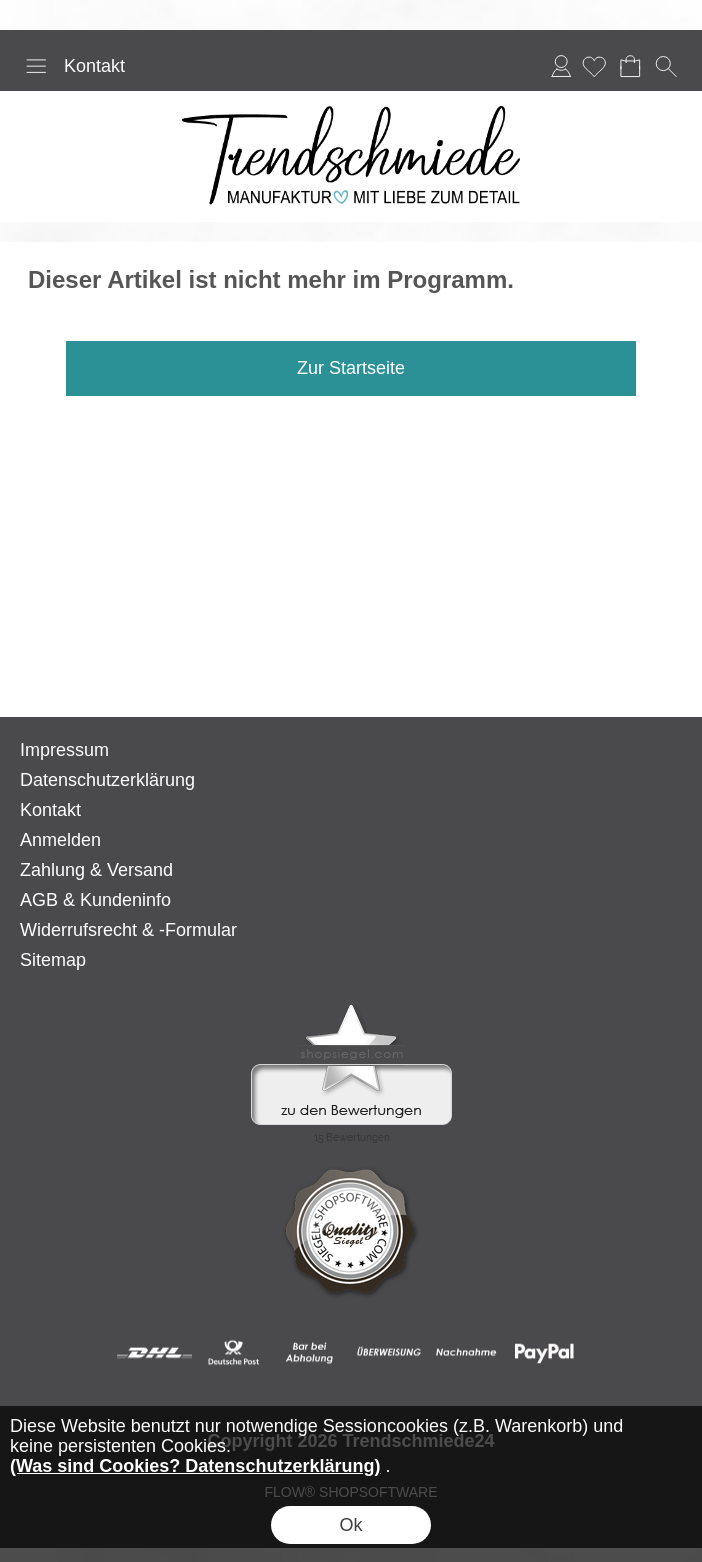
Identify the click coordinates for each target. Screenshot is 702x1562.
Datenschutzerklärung (107, 780)
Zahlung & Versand (96, 870)
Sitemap (53, 960)
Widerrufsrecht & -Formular (128, 930)
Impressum (64, 750)
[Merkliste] (594, 66)
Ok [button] (350, 1525)
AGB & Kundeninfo (95, 900)
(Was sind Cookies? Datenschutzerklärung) (195, 1466)
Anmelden (561, 66)
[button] (36, 66)
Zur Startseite (351, 368)
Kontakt (94, 66)
